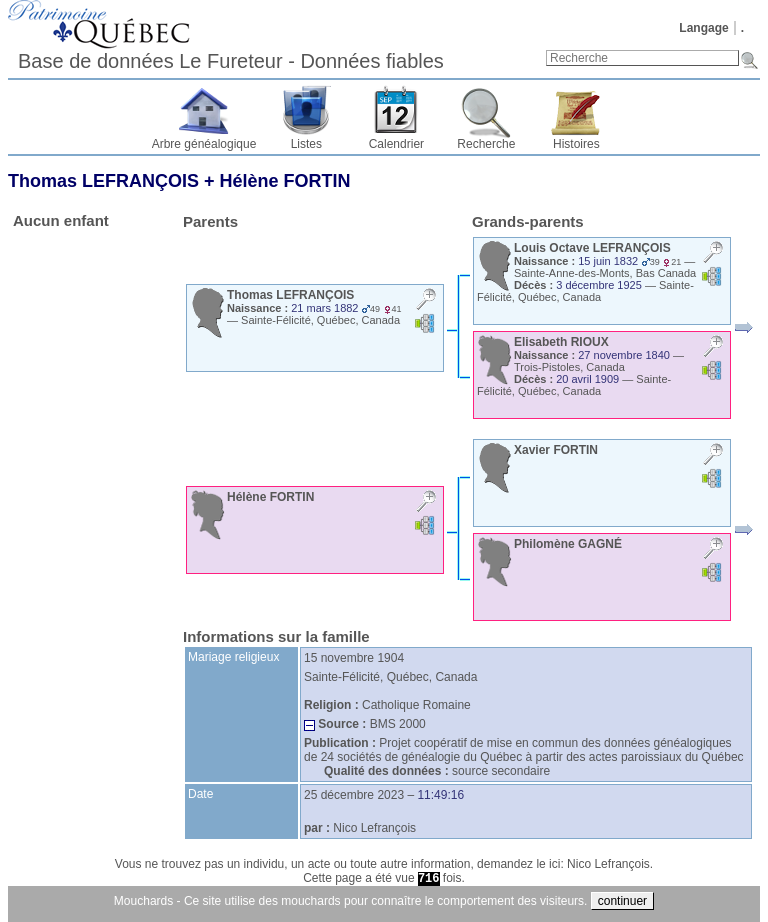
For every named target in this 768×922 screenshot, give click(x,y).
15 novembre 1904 (354, 658)
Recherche (486, 144)
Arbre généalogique (204, 144)
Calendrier (396, 144)
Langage (703, 28)
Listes (306, 144)
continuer (622, 901)
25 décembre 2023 (354, 795)
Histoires (576, 144)
